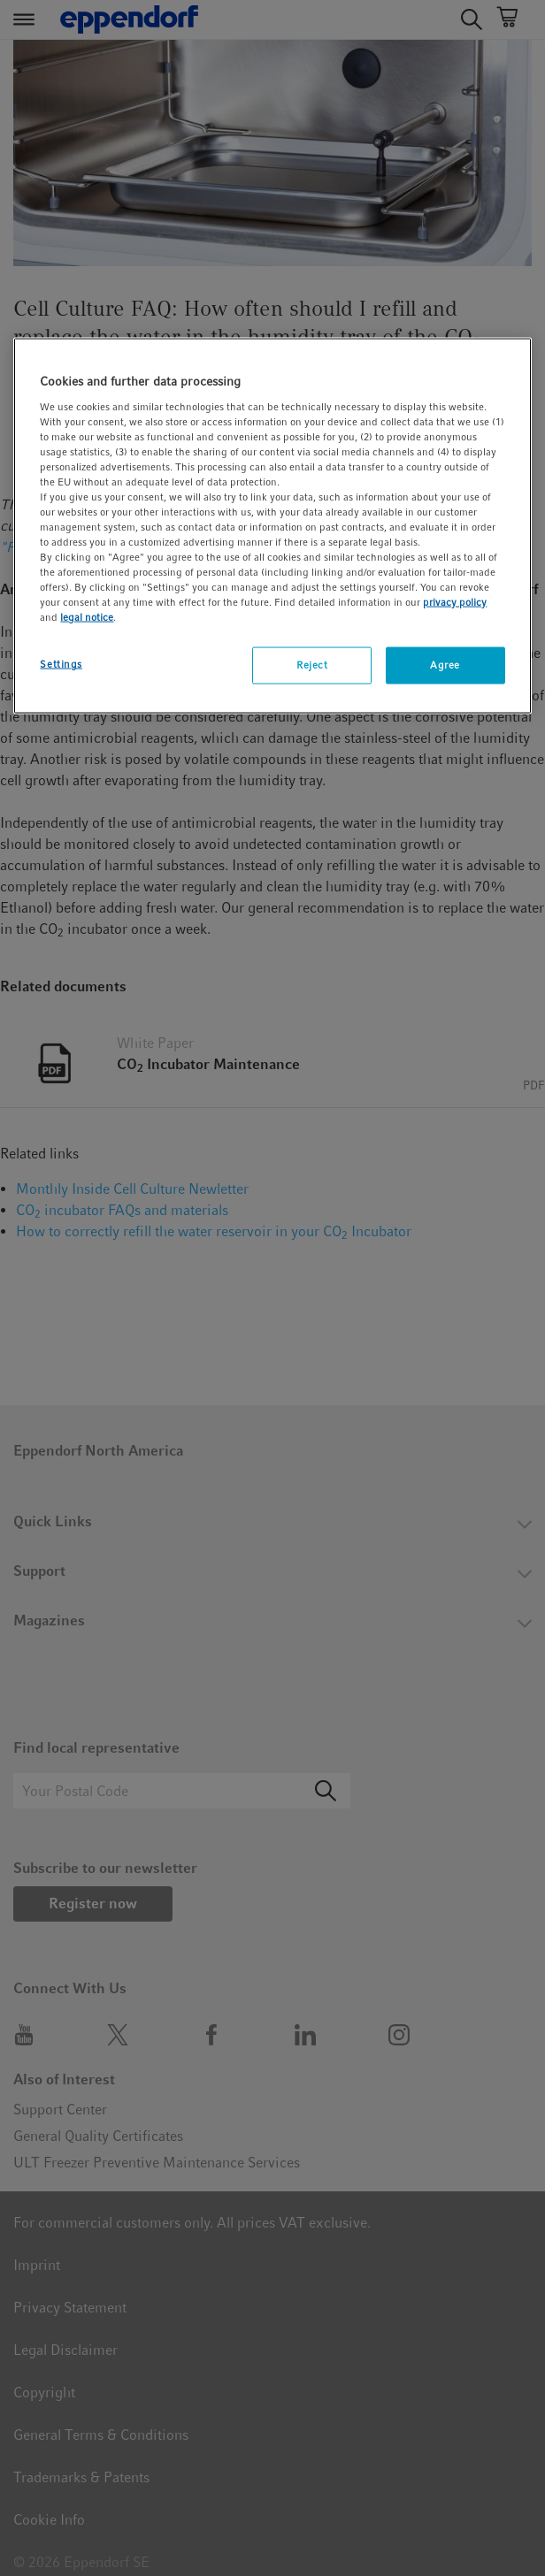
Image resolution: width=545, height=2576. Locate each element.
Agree (445, 665)
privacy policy (455, 602)
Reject (311, 665)
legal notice (86, 617)
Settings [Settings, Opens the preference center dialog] (61, 664)
